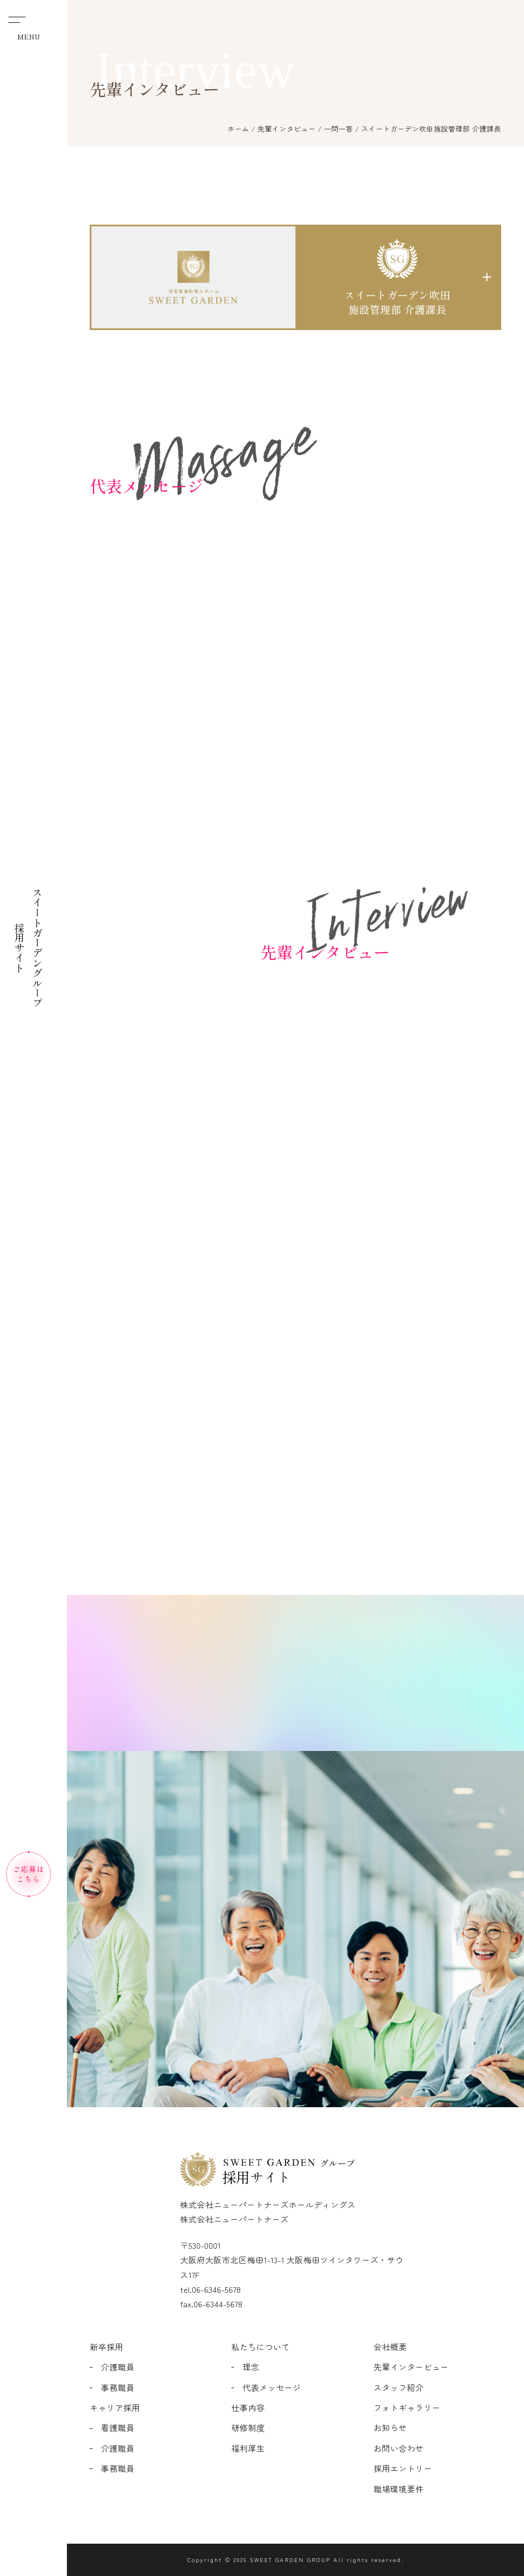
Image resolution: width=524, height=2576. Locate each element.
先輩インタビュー (287, 128)
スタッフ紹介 (398, 2387)
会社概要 (390, 2346)
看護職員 (117, 2427)
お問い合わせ (398, 2448)
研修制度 (248, 2427)
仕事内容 (248, 2407)
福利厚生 (248, 2448)
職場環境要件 (398, 2489)
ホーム (238, 128)
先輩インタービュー (411, 2367)
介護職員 (117, 2367)
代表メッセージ (271, 2387)
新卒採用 (106, 2346)
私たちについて (260, 2346)
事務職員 (117, 2387)
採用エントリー (402, 2468)
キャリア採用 (115, 2407)
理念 (250, 2367)
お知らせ (390, 2427)
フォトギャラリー (406, 2407)
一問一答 (338, 128)
